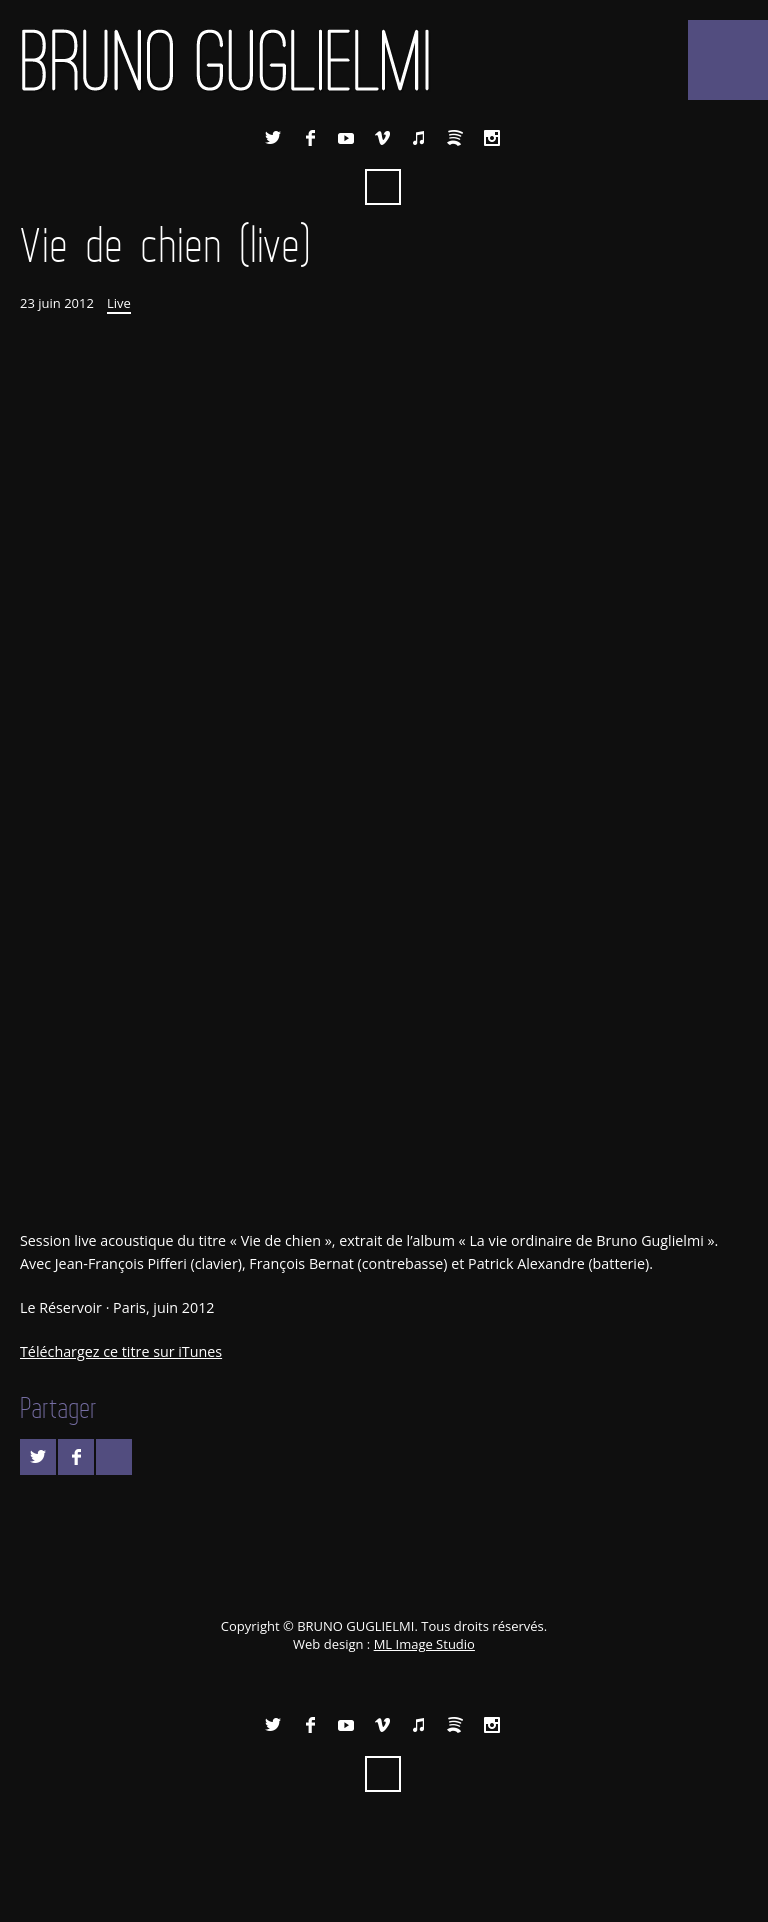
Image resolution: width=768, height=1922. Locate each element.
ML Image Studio (424, 1644)
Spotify (455, 138)
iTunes (419, 138)
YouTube (346, 138)
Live (119, 303)
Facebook (310, 138)
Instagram (492, 138)
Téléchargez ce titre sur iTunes (121, 1351)
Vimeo (383, 138)
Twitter (273, 138)
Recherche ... (383, 187)
